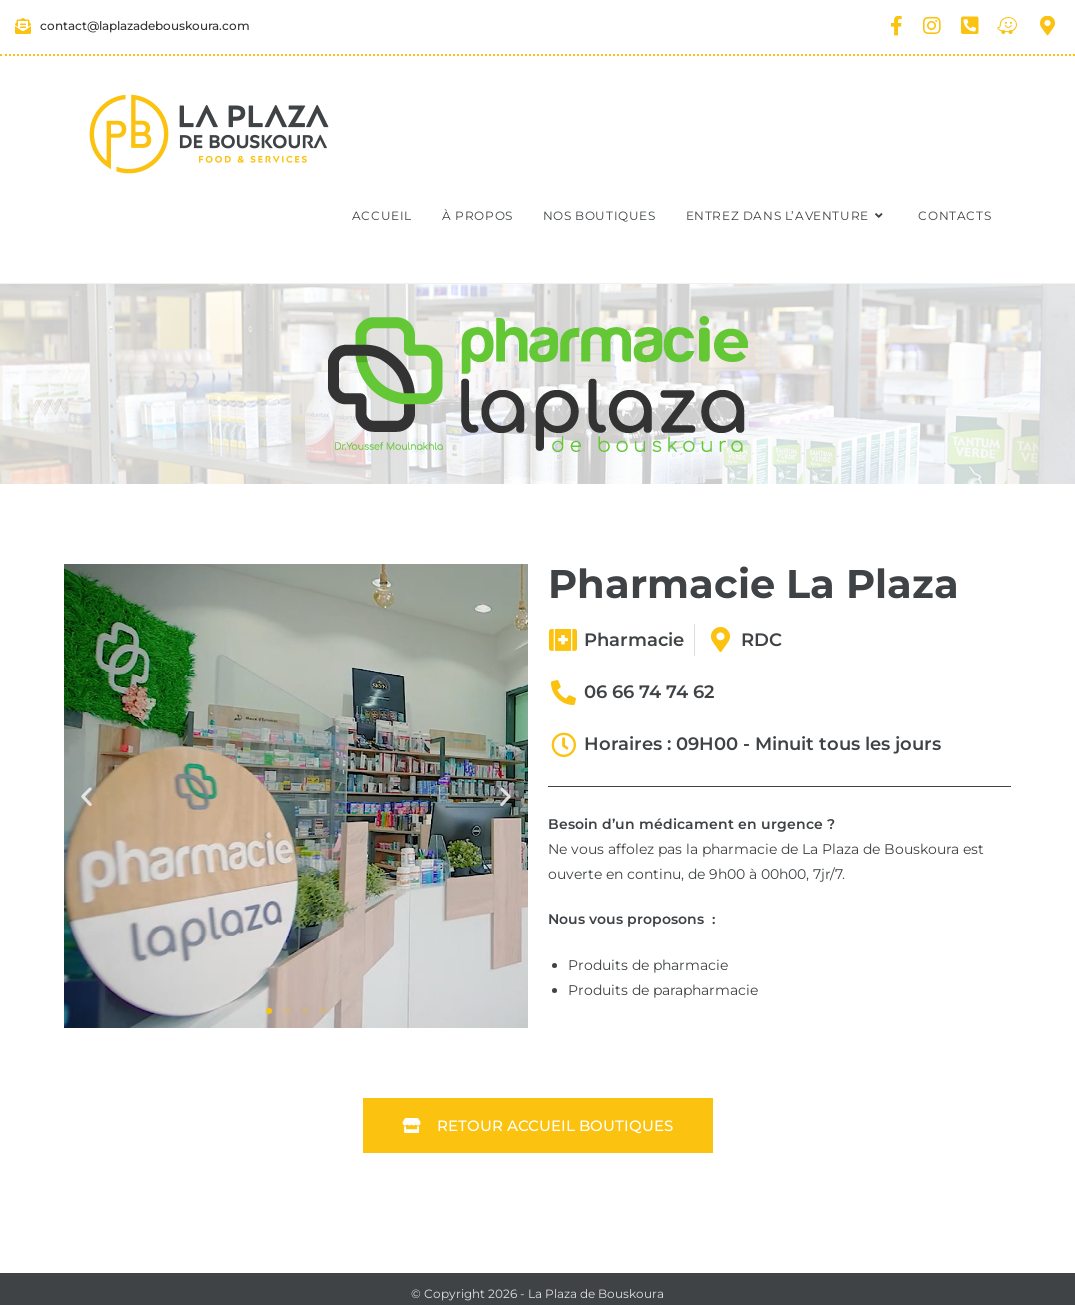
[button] (86, 795)
